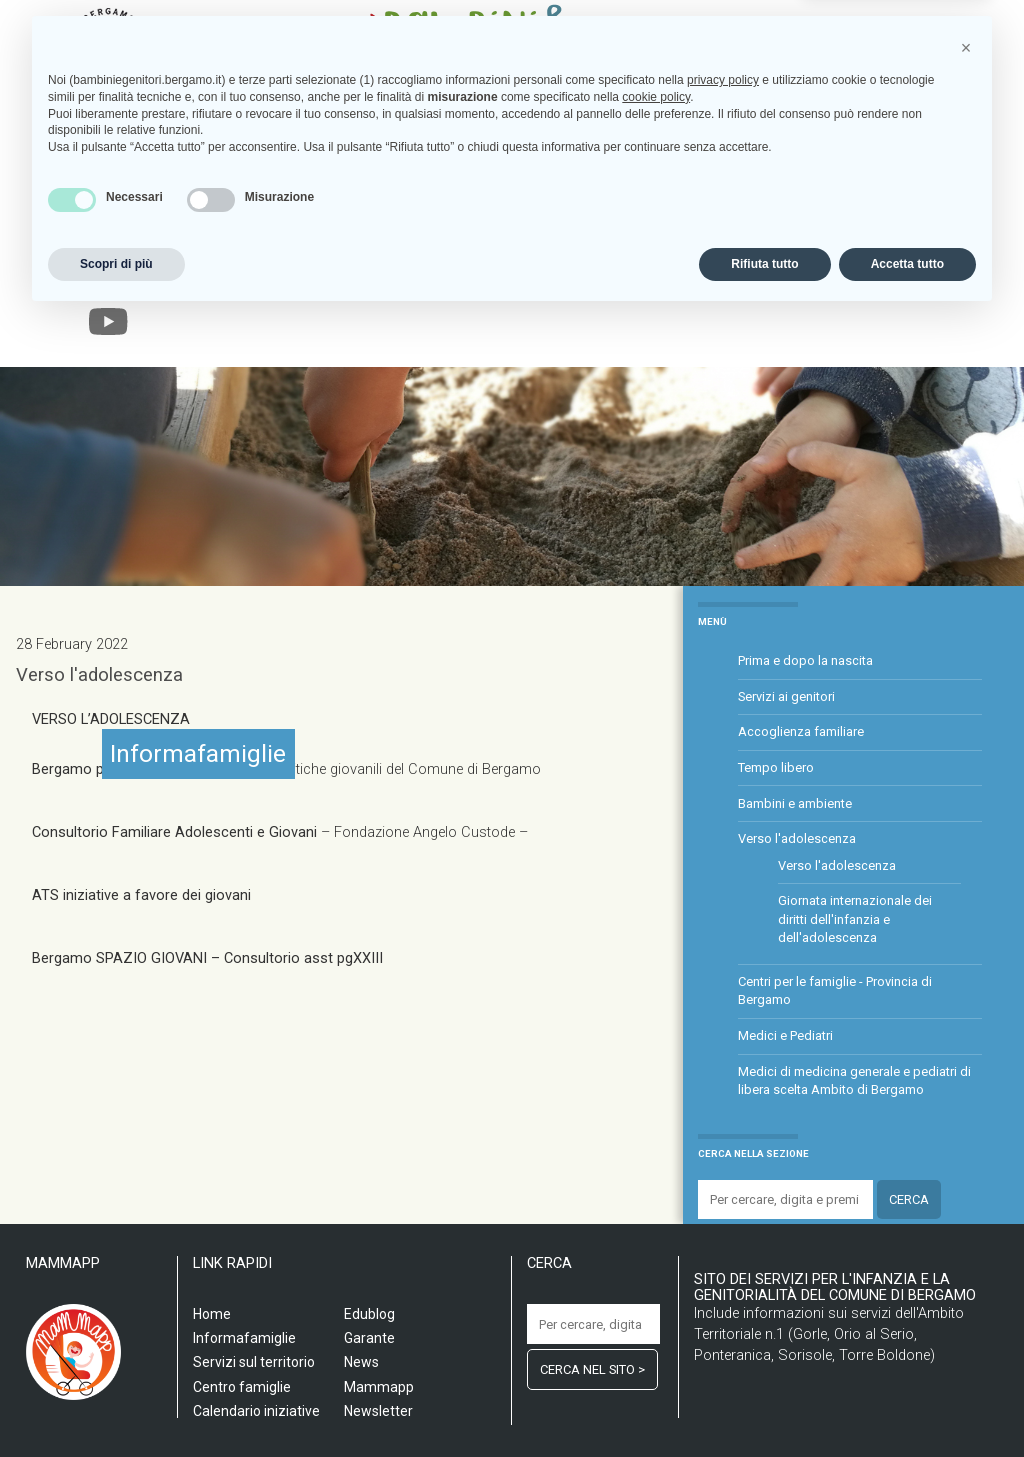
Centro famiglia (406, 281)
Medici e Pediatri (785, 1035)
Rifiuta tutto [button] (764, 1404)
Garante (848, 281)
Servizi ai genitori (786, 696)
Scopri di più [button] (116, 1404)
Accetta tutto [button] (907, 1404)
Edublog (777, 281)
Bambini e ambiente (795, 803)
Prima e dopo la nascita (805, 660)
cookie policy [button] (656, 1237)
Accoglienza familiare (801, 731)
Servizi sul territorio (269, 281)
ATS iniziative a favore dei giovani (141, 895)
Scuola (162, 281)
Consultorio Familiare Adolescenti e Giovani (176, 832)
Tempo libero (776, 767)
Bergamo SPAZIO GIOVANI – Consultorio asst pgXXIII (209, 958)
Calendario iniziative (668, 281)
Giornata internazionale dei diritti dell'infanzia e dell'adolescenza (855, 919)
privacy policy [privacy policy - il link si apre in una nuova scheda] (723, 1220)
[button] (966, 1188)
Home (106, 281)
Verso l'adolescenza (99, 675)
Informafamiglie (529, 281)
